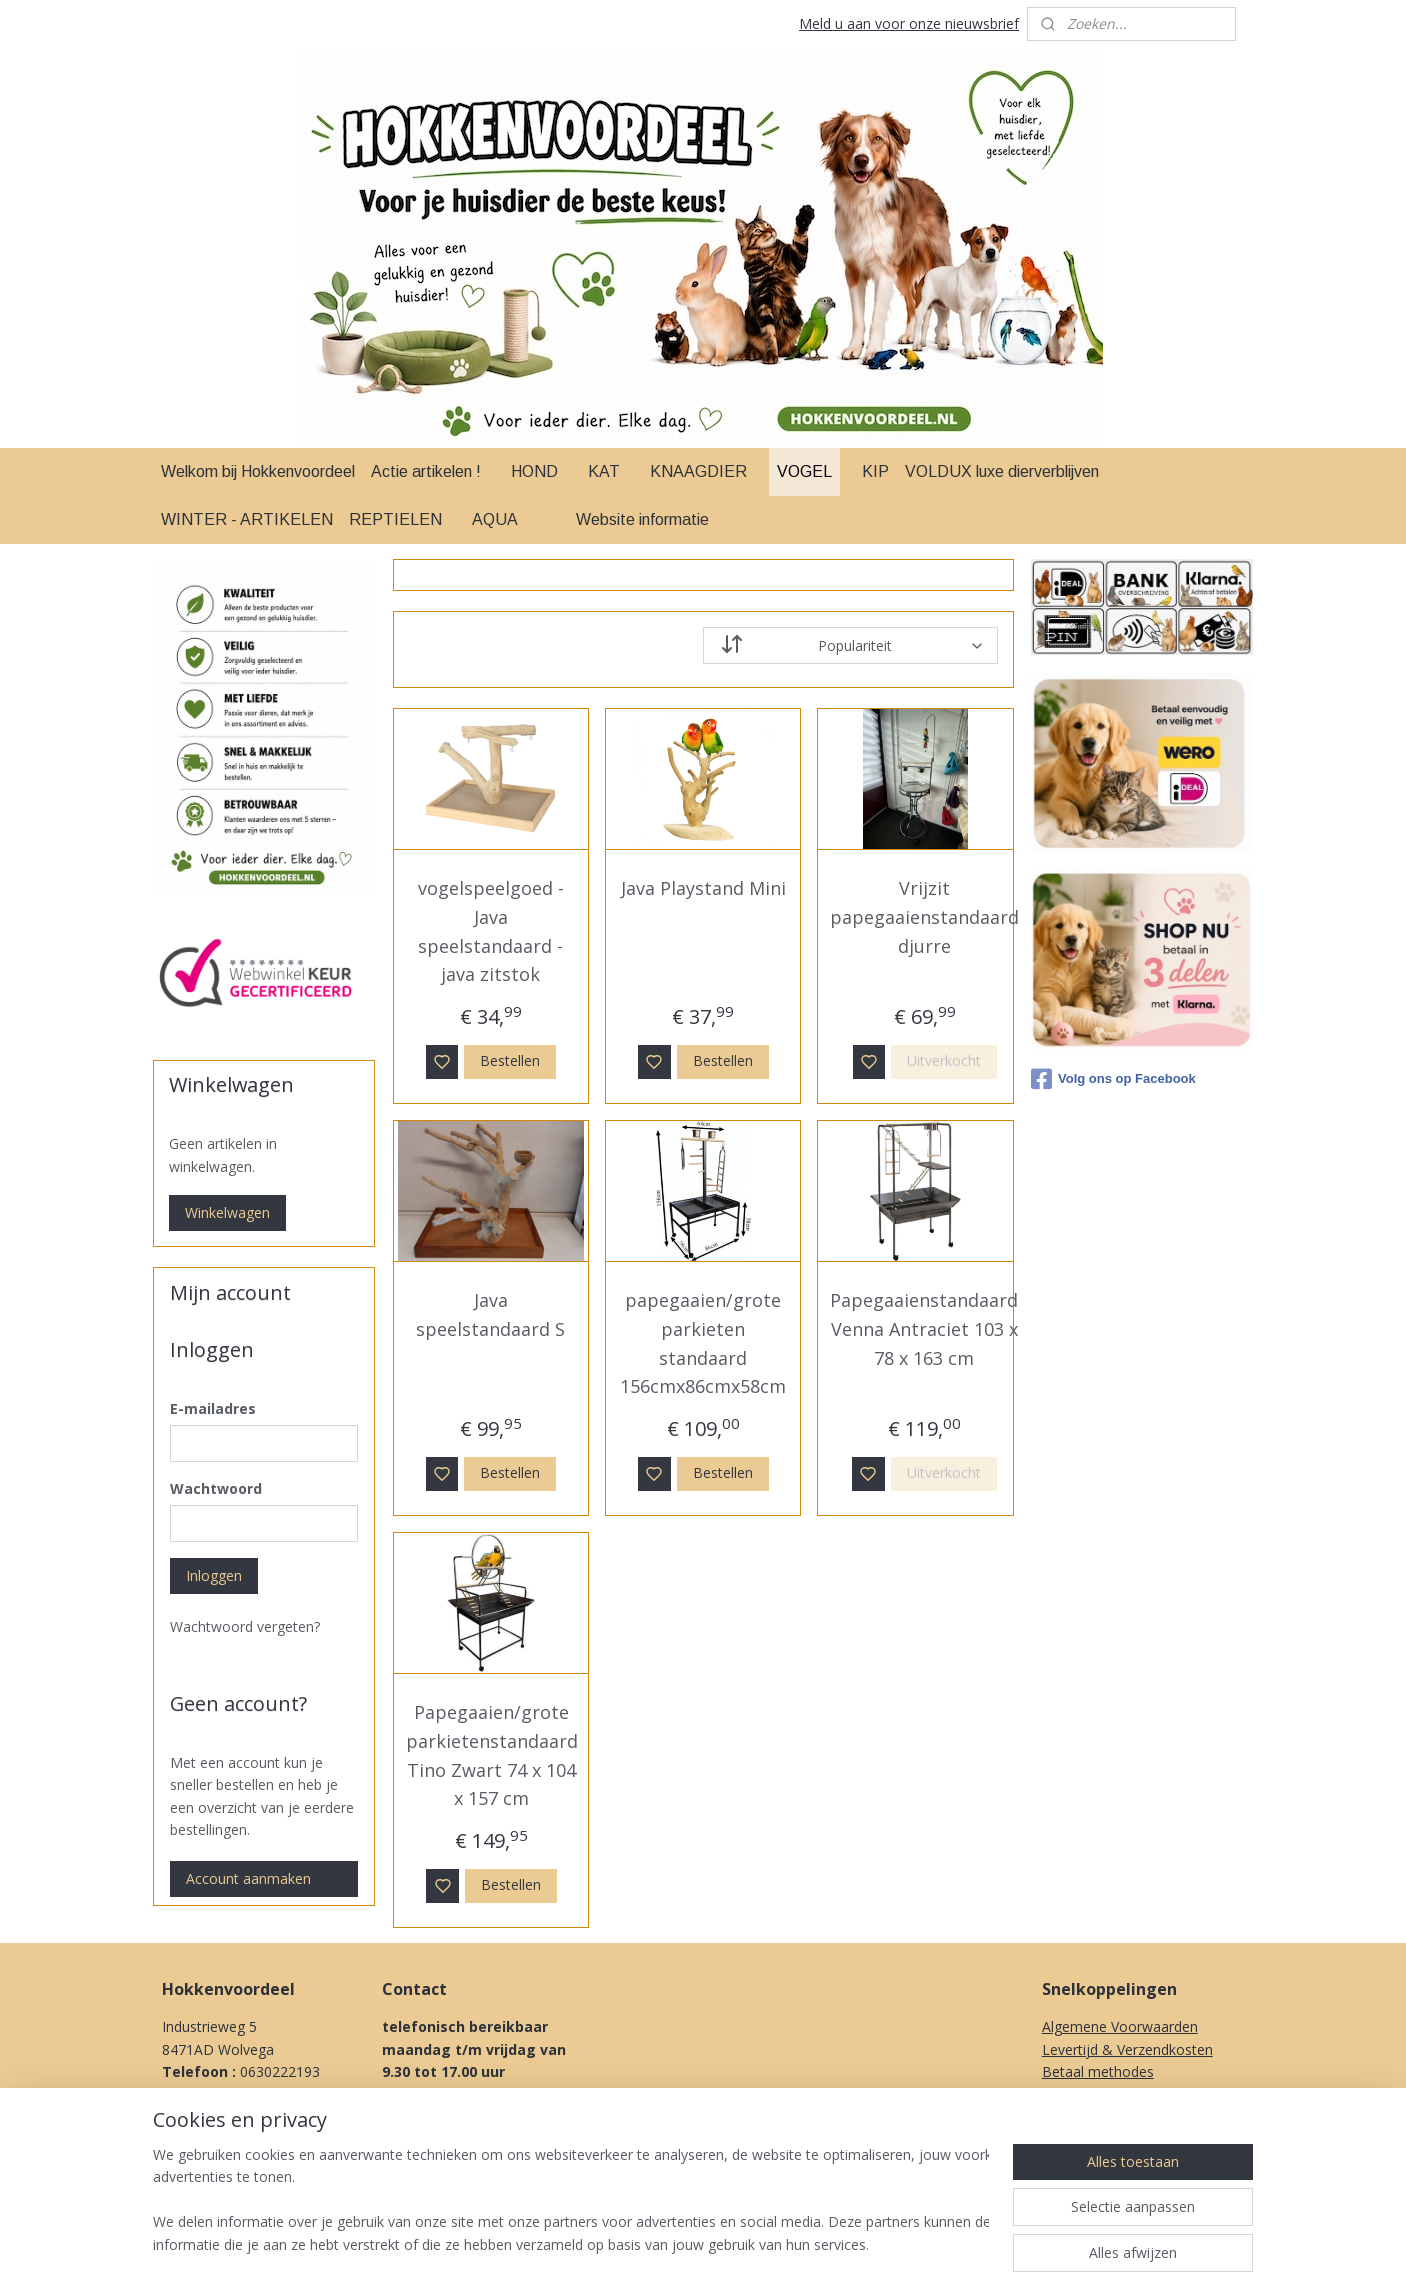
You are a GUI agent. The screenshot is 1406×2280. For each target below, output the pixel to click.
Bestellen (510, 1060)
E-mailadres (213, 1408)
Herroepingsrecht (1098, 2116)
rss (819, 2243)
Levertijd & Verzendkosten (1127, 2049)
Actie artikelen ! (426, 471)
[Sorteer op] (850, 645)
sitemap (777, 2243)
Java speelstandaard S (490, 1314)
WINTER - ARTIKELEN (247, 519)
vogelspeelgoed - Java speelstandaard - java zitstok (491, 931)
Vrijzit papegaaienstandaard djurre (924, 917)
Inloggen (214, 1575)
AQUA (495, 519)
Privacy (1065, 2138)
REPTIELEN (395, 519)
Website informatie (642, 519)
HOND (534, 471)
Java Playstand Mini (702, 888)
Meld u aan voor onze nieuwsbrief (909, 23)
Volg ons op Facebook (1113, 1079)
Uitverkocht (944, 1060)
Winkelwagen (227, 1212)
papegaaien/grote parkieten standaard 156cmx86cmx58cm (703, 1343)
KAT (604, 471)
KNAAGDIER (698, 471)
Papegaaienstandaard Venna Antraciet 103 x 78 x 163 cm (924, 1329)
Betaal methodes (1098, 2071)
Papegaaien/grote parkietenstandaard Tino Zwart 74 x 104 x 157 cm (491, 1755)
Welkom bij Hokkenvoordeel (258, 471)
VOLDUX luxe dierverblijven (1002, 471)
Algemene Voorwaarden (1120, 2026)
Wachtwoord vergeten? (245, 1626)
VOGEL (804, 471)
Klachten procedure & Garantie (1142, 2093)
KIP (875, 471)
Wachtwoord (216, 1488)
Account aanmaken (248, 1878)
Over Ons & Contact (1107, 2161)
